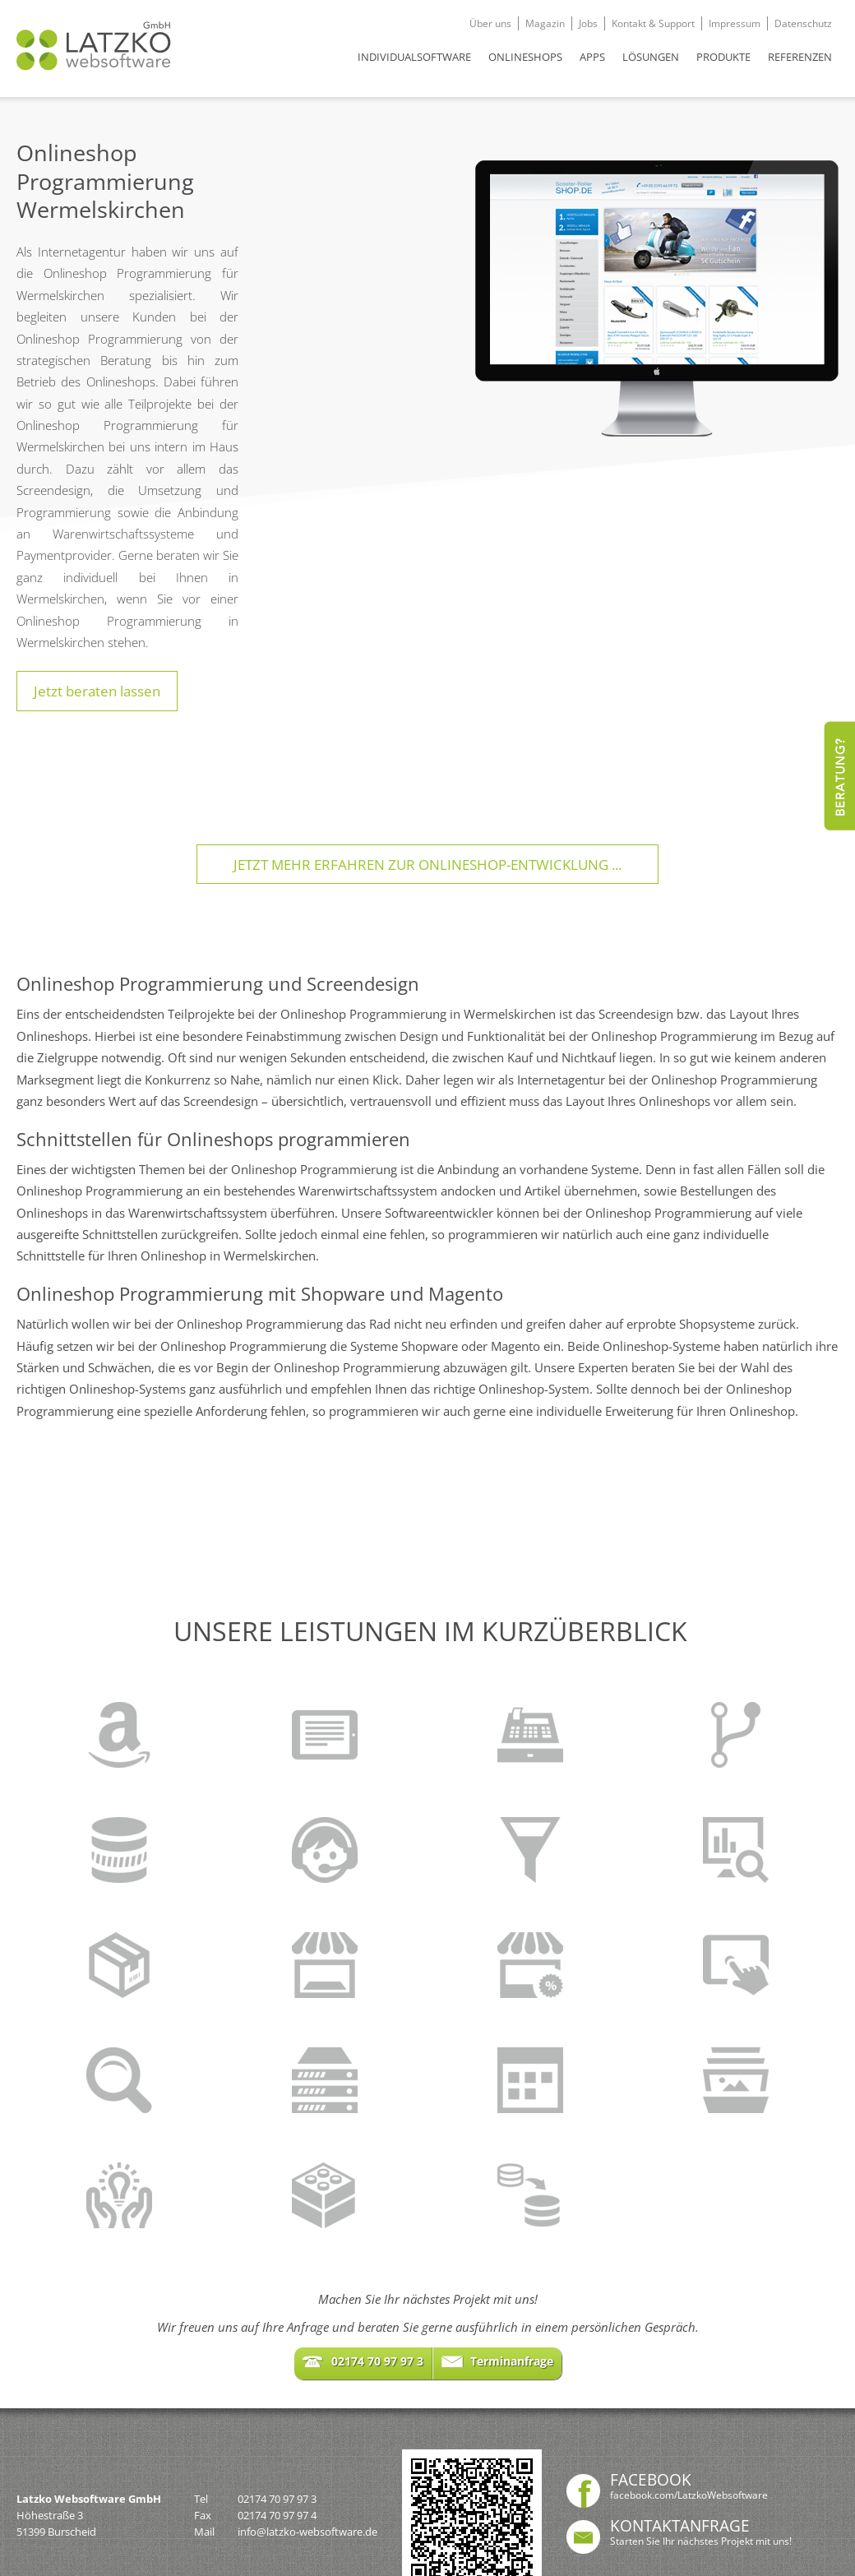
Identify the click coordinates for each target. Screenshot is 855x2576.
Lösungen (650, 56)
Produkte (723, 56)
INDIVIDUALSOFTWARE (414, 56)
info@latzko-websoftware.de (307, 2531)
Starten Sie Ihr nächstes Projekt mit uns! (701, 2541)
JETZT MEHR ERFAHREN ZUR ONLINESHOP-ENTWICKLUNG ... (427, 864)
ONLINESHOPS (525, 56)
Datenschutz (803, 23)
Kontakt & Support (653, 23)
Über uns (490, 23)
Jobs (588, 23)
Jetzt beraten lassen (97, 691)
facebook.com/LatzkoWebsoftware (689, 2495)
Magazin (545, 23)
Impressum (734, 23)
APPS (592, 56)
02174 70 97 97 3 (277, 2498)
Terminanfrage (511, 2361)
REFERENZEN (800, 56)
